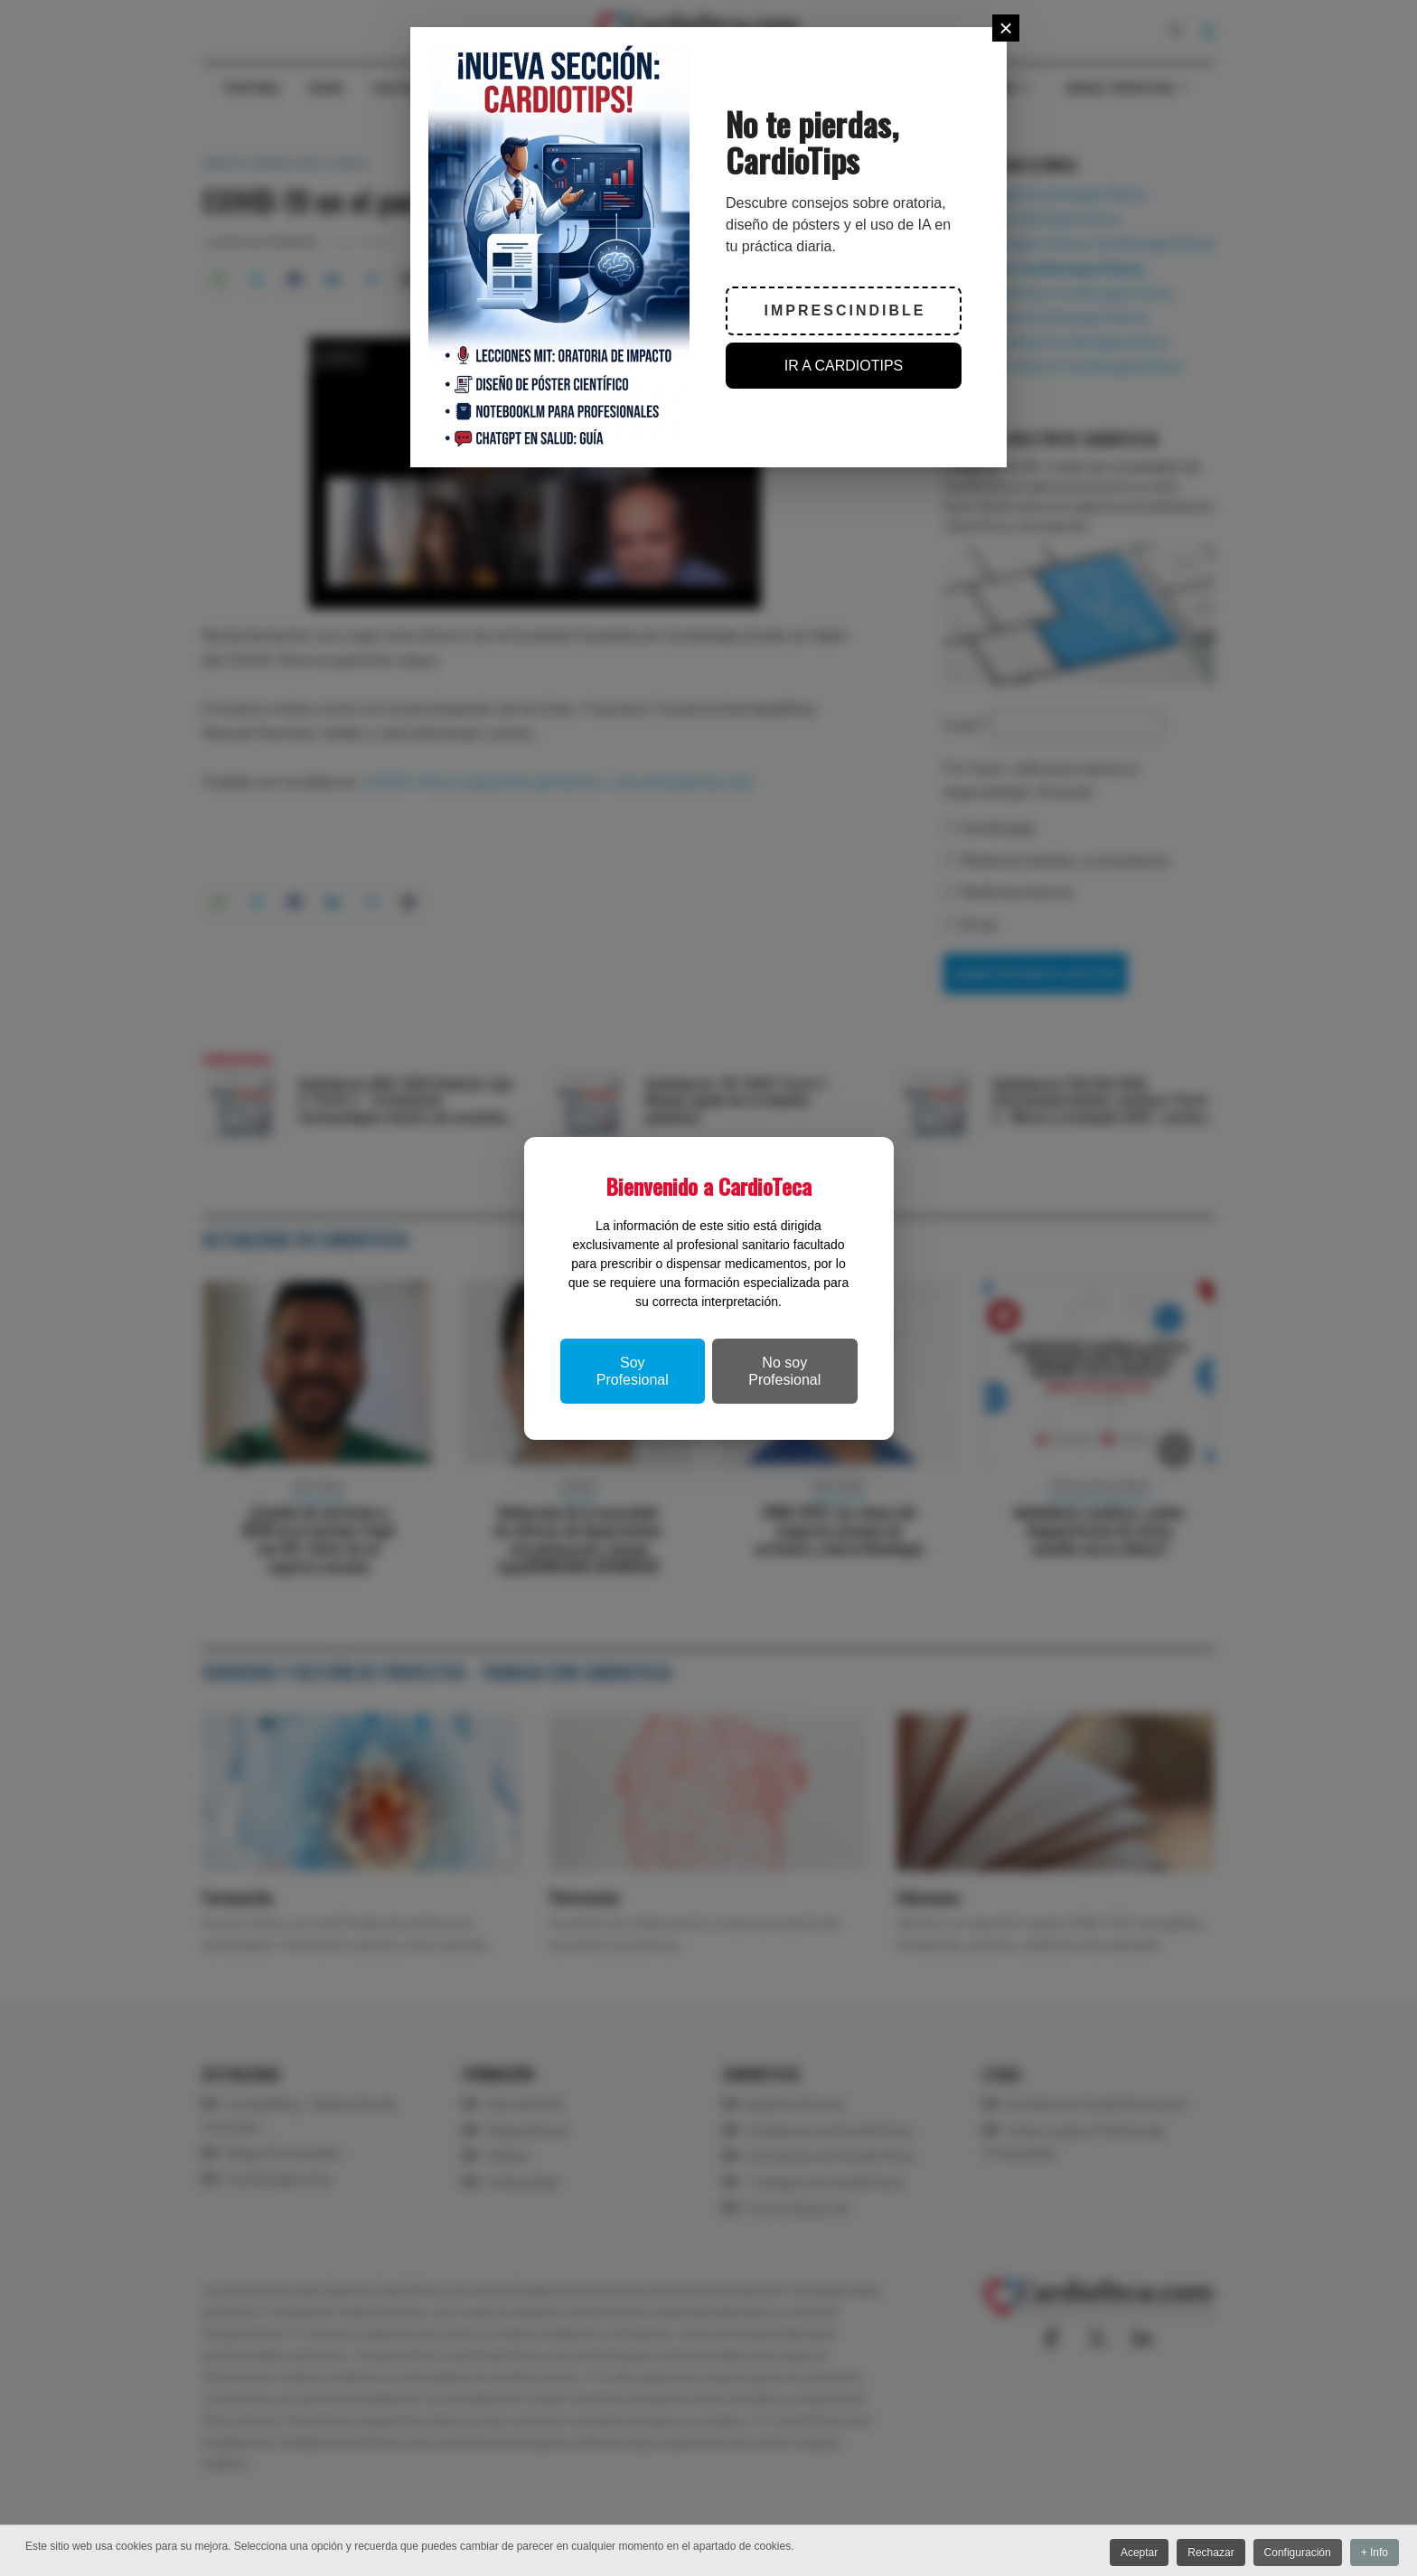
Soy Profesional (632, 1371)
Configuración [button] (1293, 2553)
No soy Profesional (784, 1371)
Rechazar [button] (1203, 2553)
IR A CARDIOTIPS (844, 365)
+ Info (1374, 2553)
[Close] (1005, 28)
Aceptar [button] (1127, 2553)
